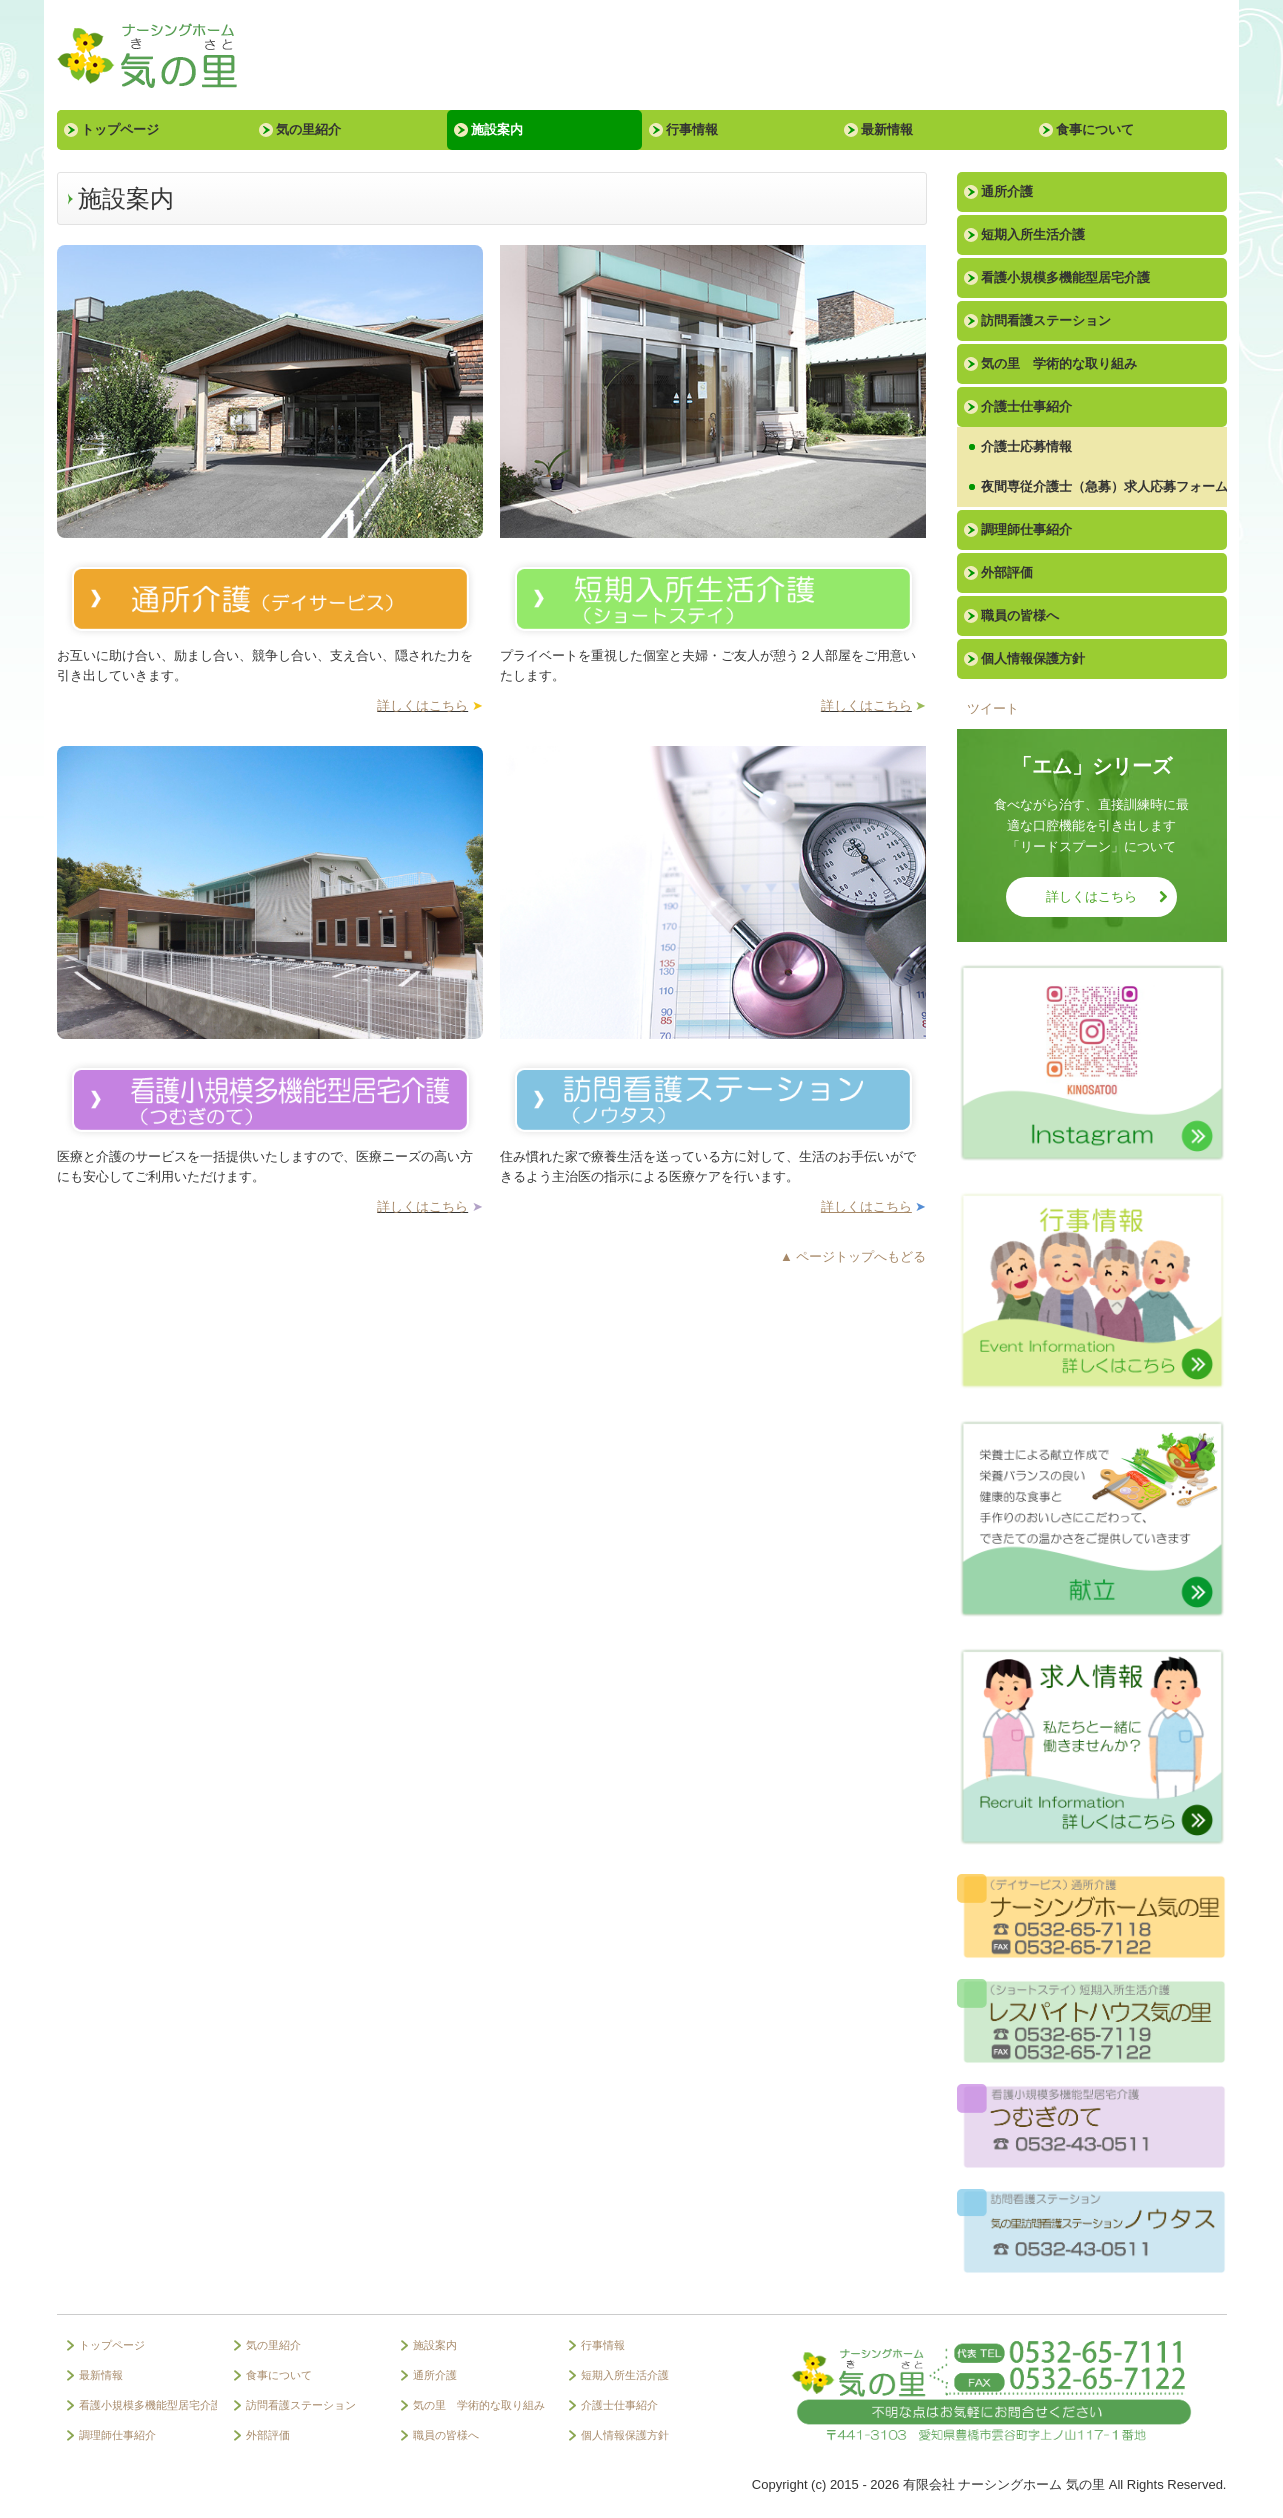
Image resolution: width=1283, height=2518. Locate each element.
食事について (1095, 129)
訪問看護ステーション (1046, 320)
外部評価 (1007, 572)
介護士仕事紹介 (1026, 406)
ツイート (993, 708)
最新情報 (887, 129)
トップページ (120, 129)
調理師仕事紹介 (1026, 529)
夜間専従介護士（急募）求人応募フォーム (1104, 486)
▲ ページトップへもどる (853, 1256)
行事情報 (692, 129)
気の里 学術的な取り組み (1059, 363)
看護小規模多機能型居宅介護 (1065, 277)
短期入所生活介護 (1033, 234)
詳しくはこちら (422, 705)
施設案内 (497, 129)
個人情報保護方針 (1033, 658)
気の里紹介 (308, 129)
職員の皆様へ (1020, 615)
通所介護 (1007, 191)
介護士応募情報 (1026, 446)
